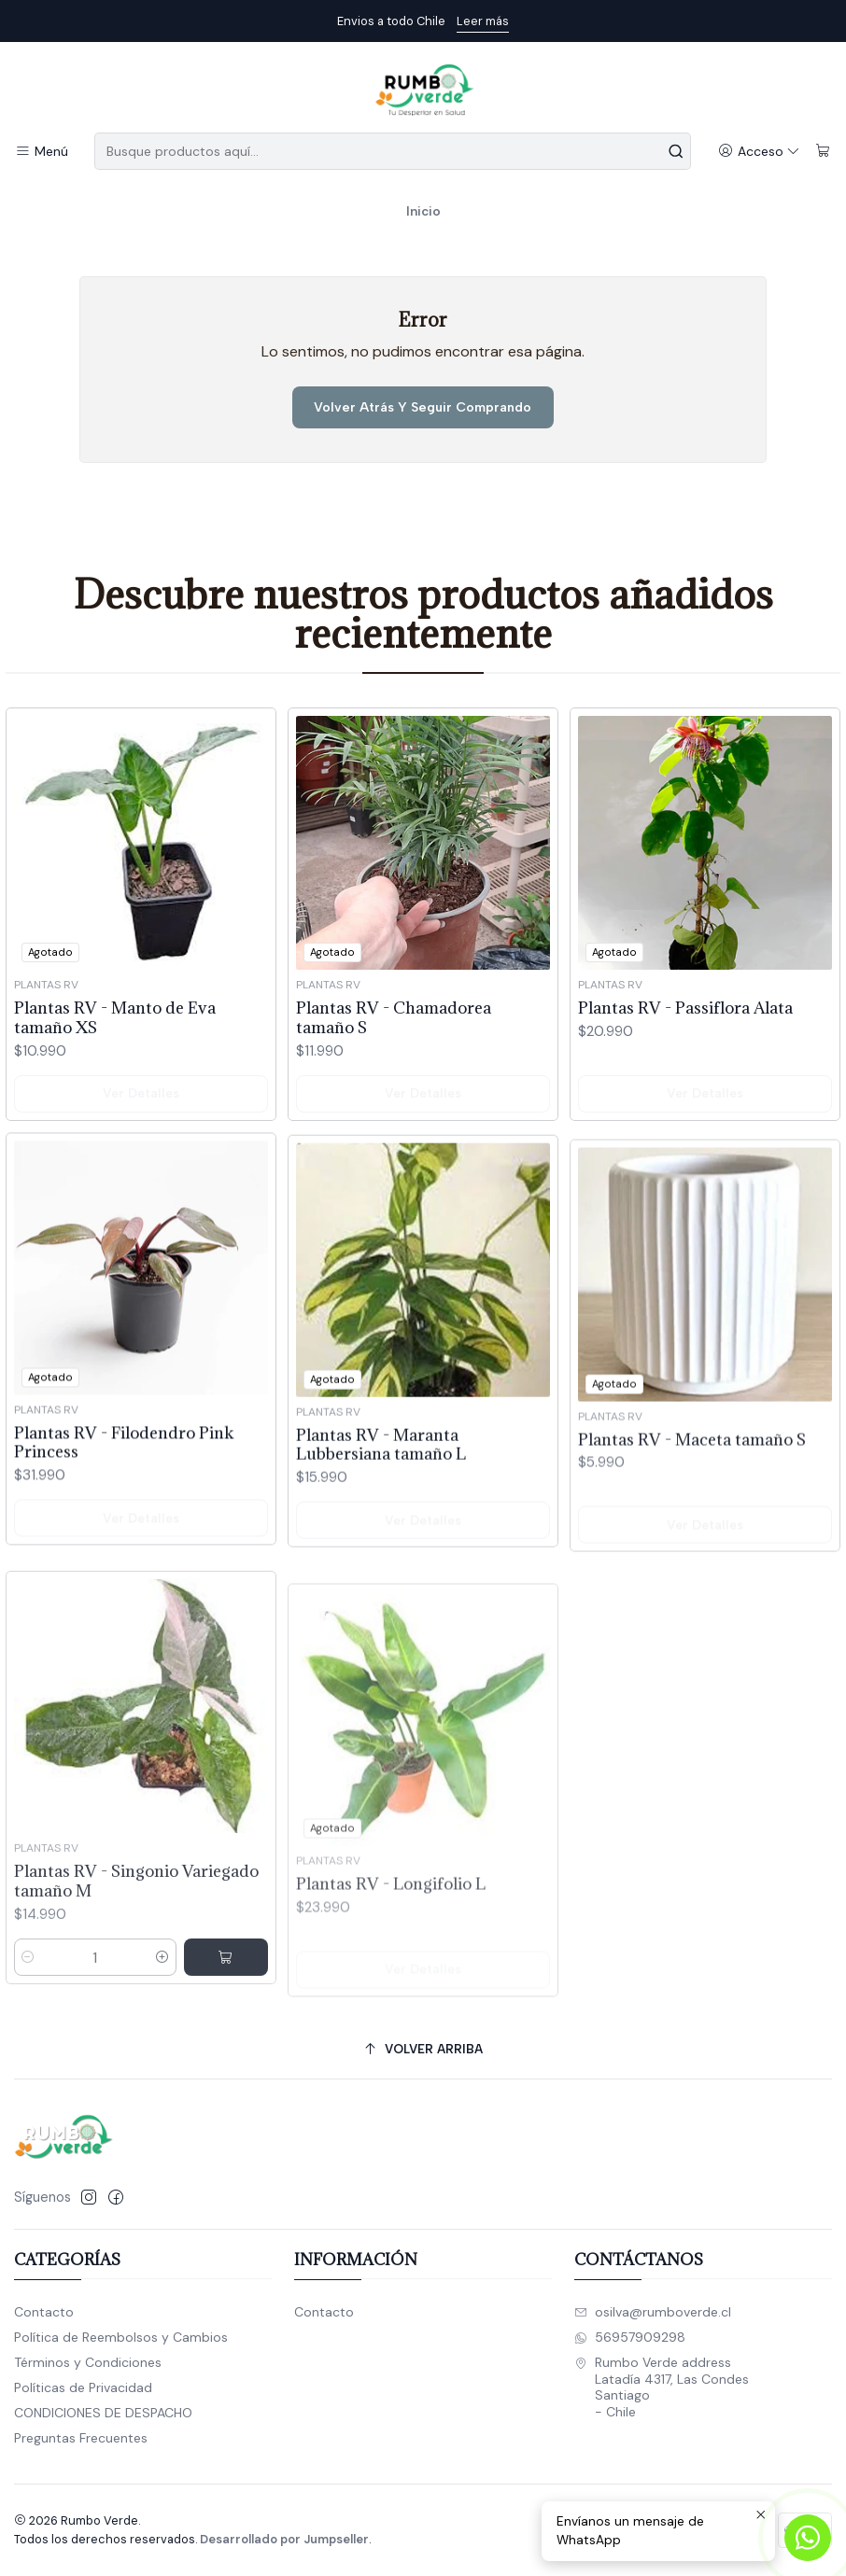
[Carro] (823, 151)
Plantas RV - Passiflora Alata (685, 1094)
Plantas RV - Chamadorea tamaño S (393, 1080)
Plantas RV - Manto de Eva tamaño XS (115, 1056)
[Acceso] (759, 151)
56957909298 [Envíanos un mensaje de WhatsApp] (629, 2337)
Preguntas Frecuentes (81, 2437)
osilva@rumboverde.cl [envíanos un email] (652, 2311)
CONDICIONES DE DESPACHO (103, 2412)
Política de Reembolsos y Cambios (121, 2337)
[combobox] (392, 151)
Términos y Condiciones (88, 2362)
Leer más (483, 21)
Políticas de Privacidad (83, 2387)
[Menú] (41, 151)
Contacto (44, 2311)
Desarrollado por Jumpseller (284, 2539)
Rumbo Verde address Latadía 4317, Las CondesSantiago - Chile (661, 2387)
